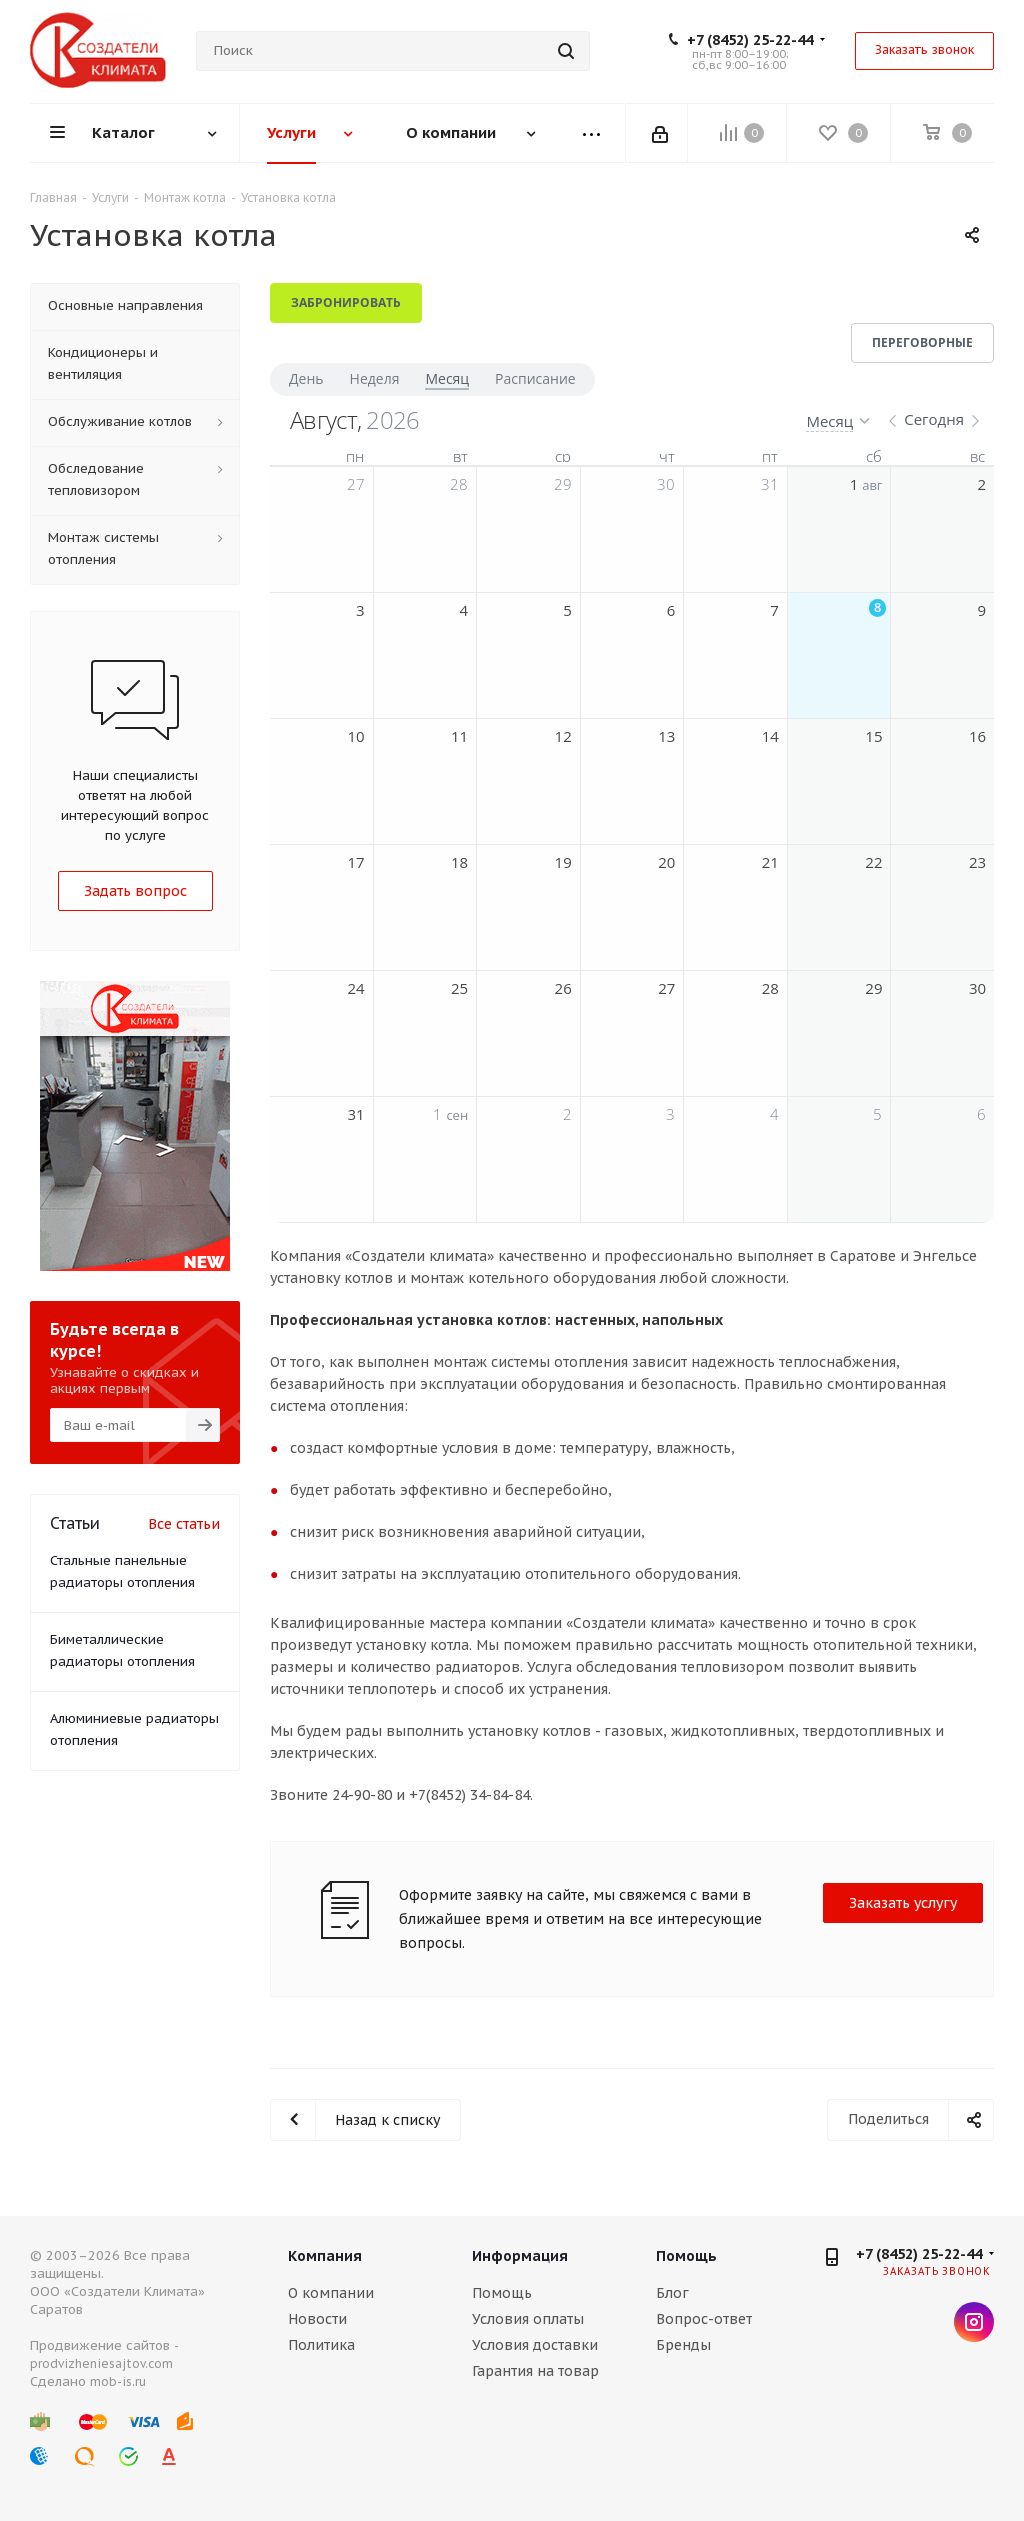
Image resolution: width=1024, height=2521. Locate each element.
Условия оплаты (528, 2319)
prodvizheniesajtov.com (101, 2363)
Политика (321, 2345)
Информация (520, 2256)
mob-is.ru (118, 2381)
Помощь (502, 2293)
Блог (672, 2293)
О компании (331, 2293)
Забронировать (346, 302)
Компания (325, 2256)
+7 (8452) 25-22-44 (750, 40)
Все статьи (184, 1524)
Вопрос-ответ (704, 2319)
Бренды (683, 2345)
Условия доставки (535, 2345)
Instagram (974, 2322)
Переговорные (922, 342)
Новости (317, 2319)
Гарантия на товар (535, 2371)
